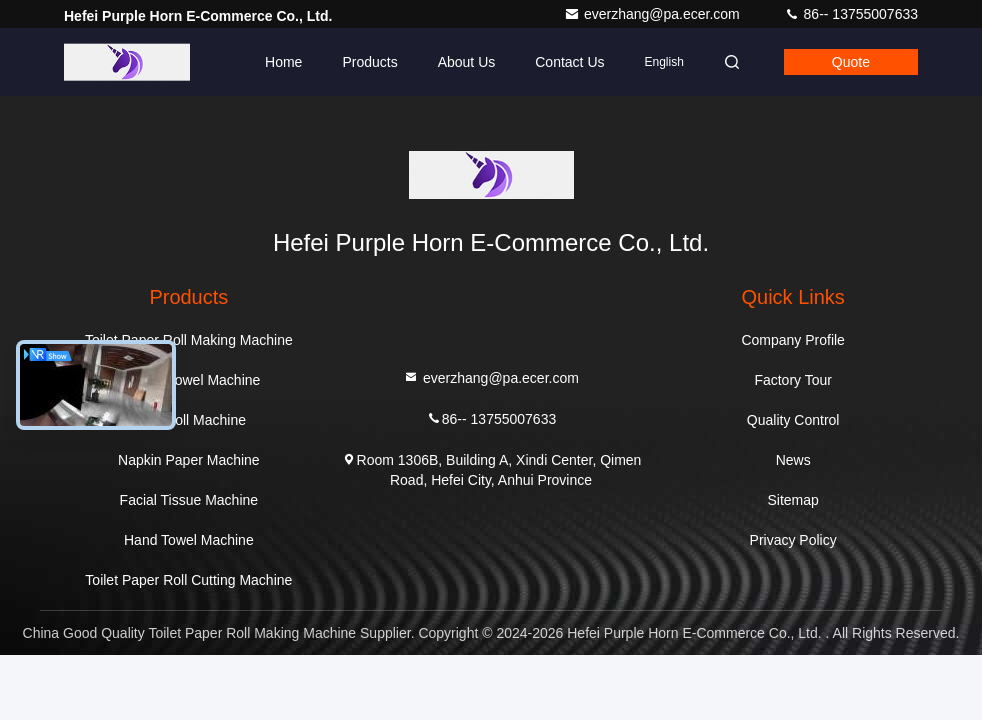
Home (283, 62)
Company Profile (793, 340)
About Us (467, 62)
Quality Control (793, 420)
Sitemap (792, 500)
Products (369, 62)
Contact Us (569, 62)
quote (851, 62)
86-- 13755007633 (851, 14)
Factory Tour (793, 380)
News (793, 460)
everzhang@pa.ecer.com (654, 14)
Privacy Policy (793, 540)
